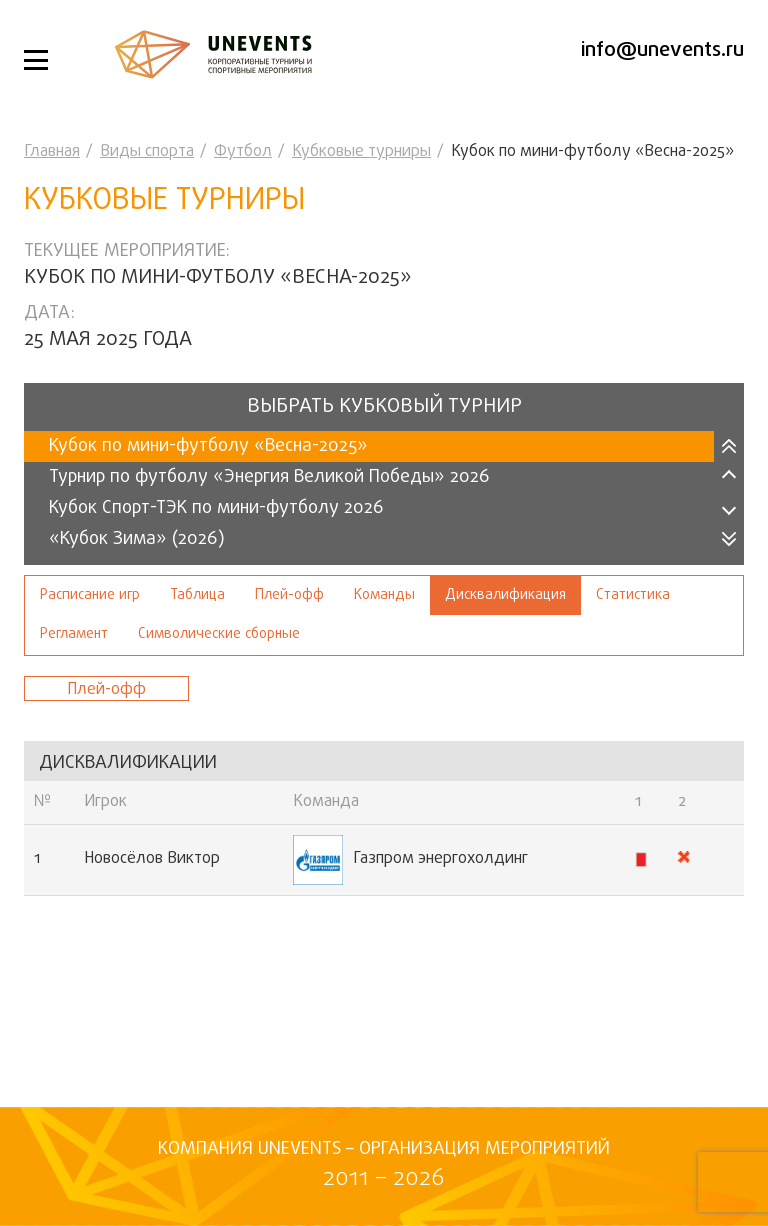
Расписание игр (90, 595)
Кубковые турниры (361, 152)
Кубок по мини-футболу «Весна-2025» (208, 446)
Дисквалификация (505, 595)
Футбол (243, 152)
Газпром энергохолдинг (410, 860)
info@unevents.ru (662, 50)
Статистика (633, 595)
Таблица (197, 595)
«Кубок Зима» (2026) (137, 539)
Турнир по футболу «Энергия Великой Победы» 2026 (269, 477)
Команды (384, 595)
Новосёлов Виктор (152, 859)
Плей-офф (289, 595)
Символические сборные (219, 634)
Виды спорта (147, 152)
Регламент (74, 634)
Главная (52, 152)
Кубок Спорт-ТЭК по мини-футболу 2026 (216, 508)
